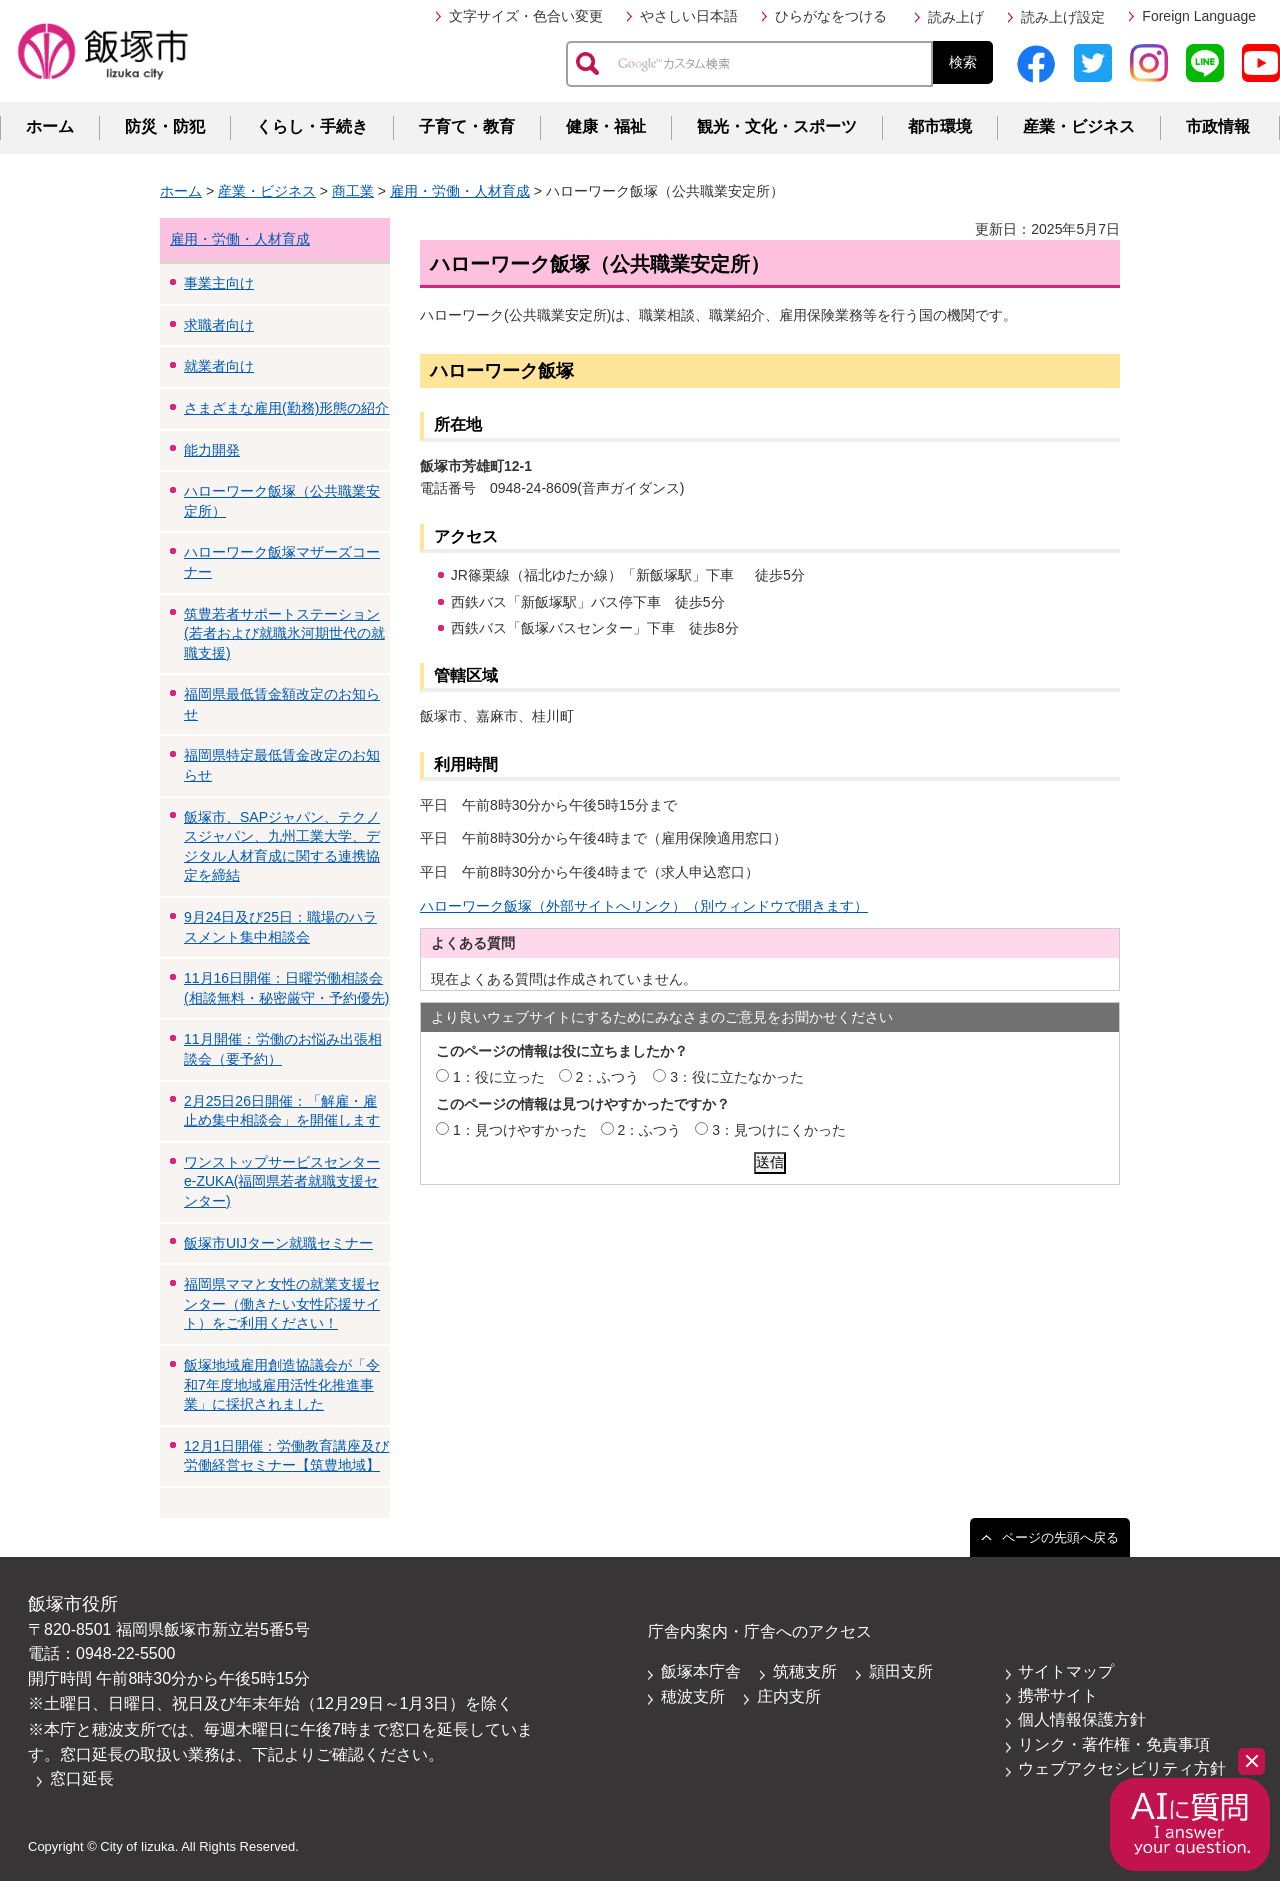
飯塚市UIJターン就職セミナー (278, 1243)
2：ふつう (608, 1077)
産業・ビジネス (1079, 126)
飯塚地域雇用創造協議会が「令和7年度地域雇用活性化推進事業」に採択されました (282, 1384)
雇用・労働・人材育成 (460, 191)
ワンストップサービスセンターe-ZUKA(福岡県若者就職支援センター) (282, 1181)
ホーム (50, 126)
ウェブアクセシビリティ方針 (1122, 1768)
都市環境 (940, 126)
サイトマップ (1066, 1671)
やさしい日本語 (689, 16)
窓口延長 (82, 1778)
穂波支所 (693, 1696)
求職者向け (219, 325)
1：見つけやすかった (520, 1130)
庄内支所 (789, 1696)
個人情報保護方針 (1082, 1719)
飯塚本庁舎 (701, 1671)
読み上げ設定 (1063, 17)
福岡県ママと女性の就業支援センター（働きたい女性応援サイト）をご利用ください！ (282, 1303)
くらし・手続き (312, 126)
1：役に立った (499, 1077)
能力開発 (212, 450)
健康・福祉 (606, 126)
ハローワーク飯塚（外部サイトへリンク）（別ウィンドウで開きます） (644, 906)
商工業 (353, 191)
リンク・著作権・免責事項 (1114, 1744)
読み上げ (956, 17)
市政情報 (1218, 126)
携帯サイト (1058, 1695)
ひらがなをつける (831, 16)
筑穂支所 (805, 1671)
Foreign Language (1199, 16)
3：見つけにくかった (779, 1130)
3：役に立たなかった (737, 1077)
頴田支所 (901, 1671)
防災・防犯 (165, 126)
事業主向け (219, 283)
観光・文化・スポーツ (777, 126)
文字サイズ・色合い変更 (526, 16)
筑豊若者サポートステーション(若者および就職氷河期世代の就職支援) (284, 633)
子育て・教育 (467, 126)
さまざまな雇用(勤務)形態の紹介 (286, 408)
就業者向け (219, 366)
